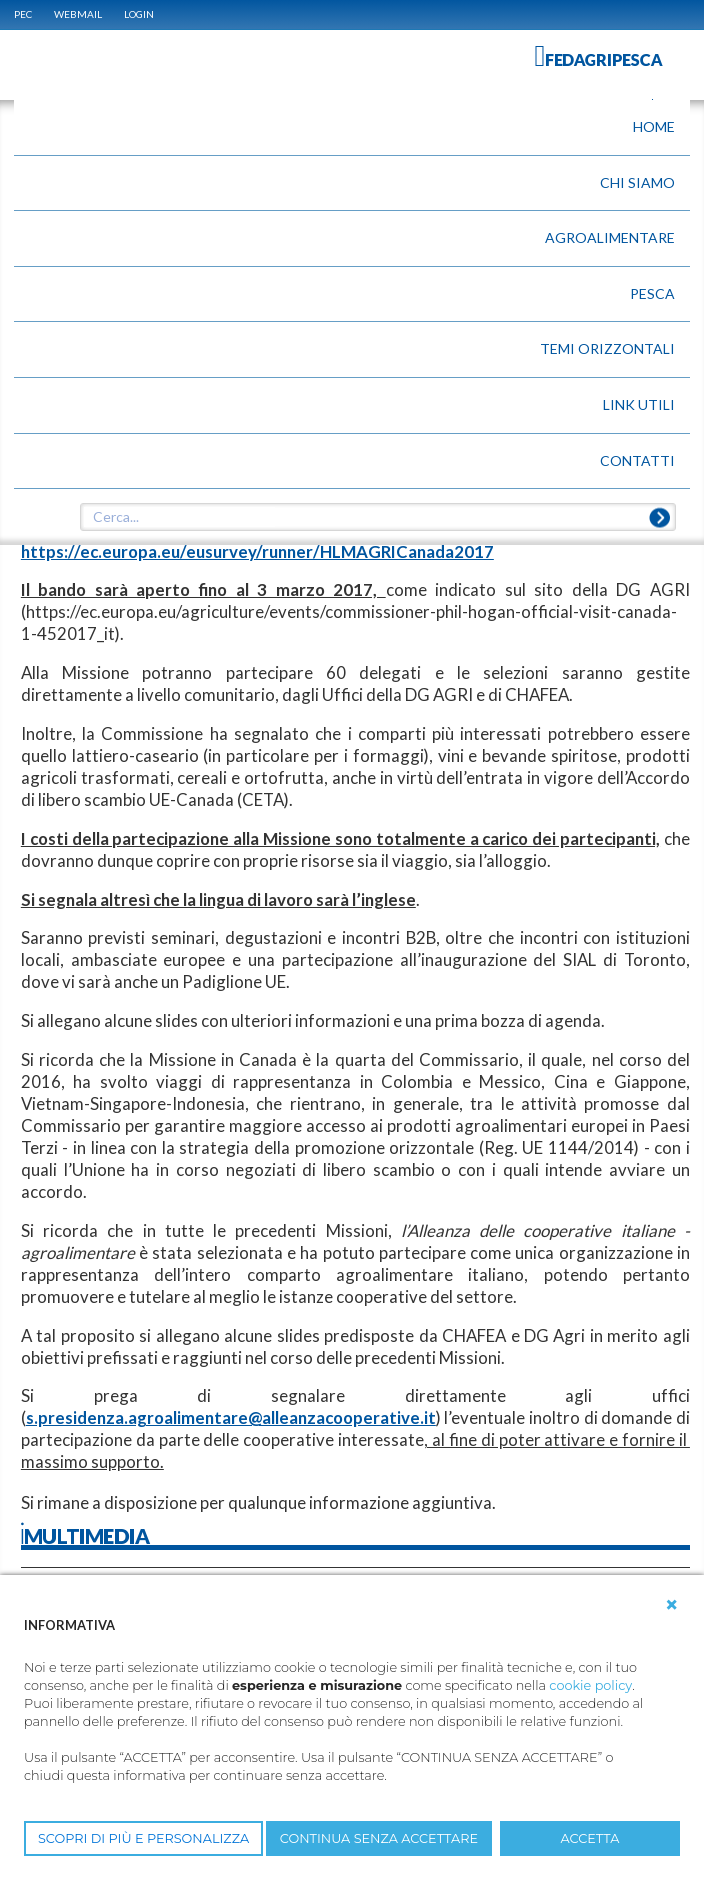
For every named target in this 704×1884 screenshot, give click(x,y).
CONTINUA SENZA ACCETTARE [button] (379, 1838)
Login (139, 14)
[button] (672, 1605)
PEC (23, 14)
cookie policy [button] (590, 1685)
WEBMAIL (78, 14)
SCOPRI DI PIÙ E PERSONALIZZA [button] (143, 1838)
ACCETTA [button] (590, 1838)
